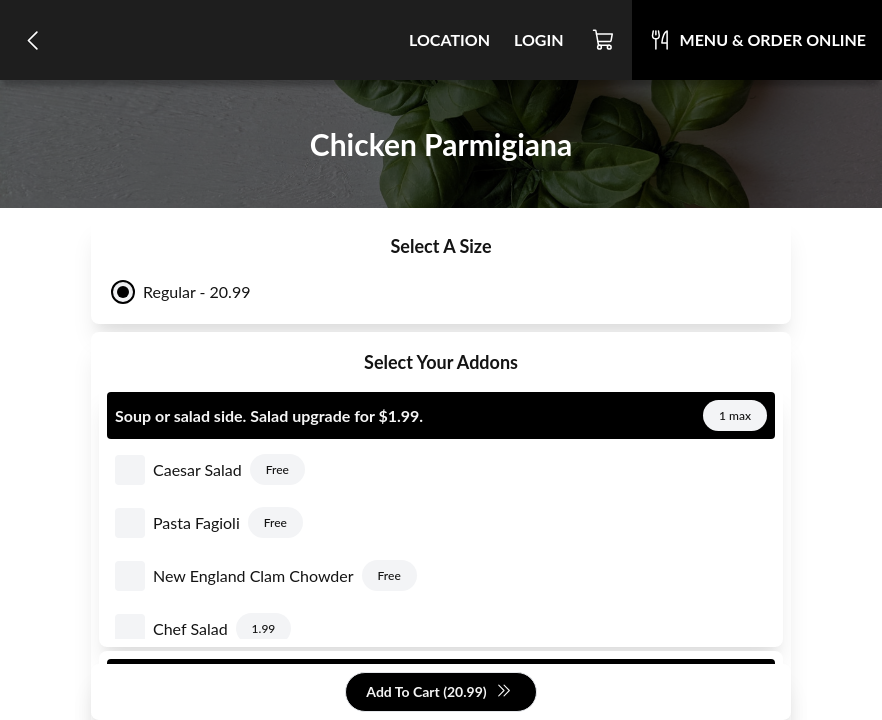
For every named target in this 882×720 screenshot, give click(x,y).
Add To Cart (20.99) (438, 692)
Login (539, 39)
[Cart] (604, 40)
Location (449, 39)
